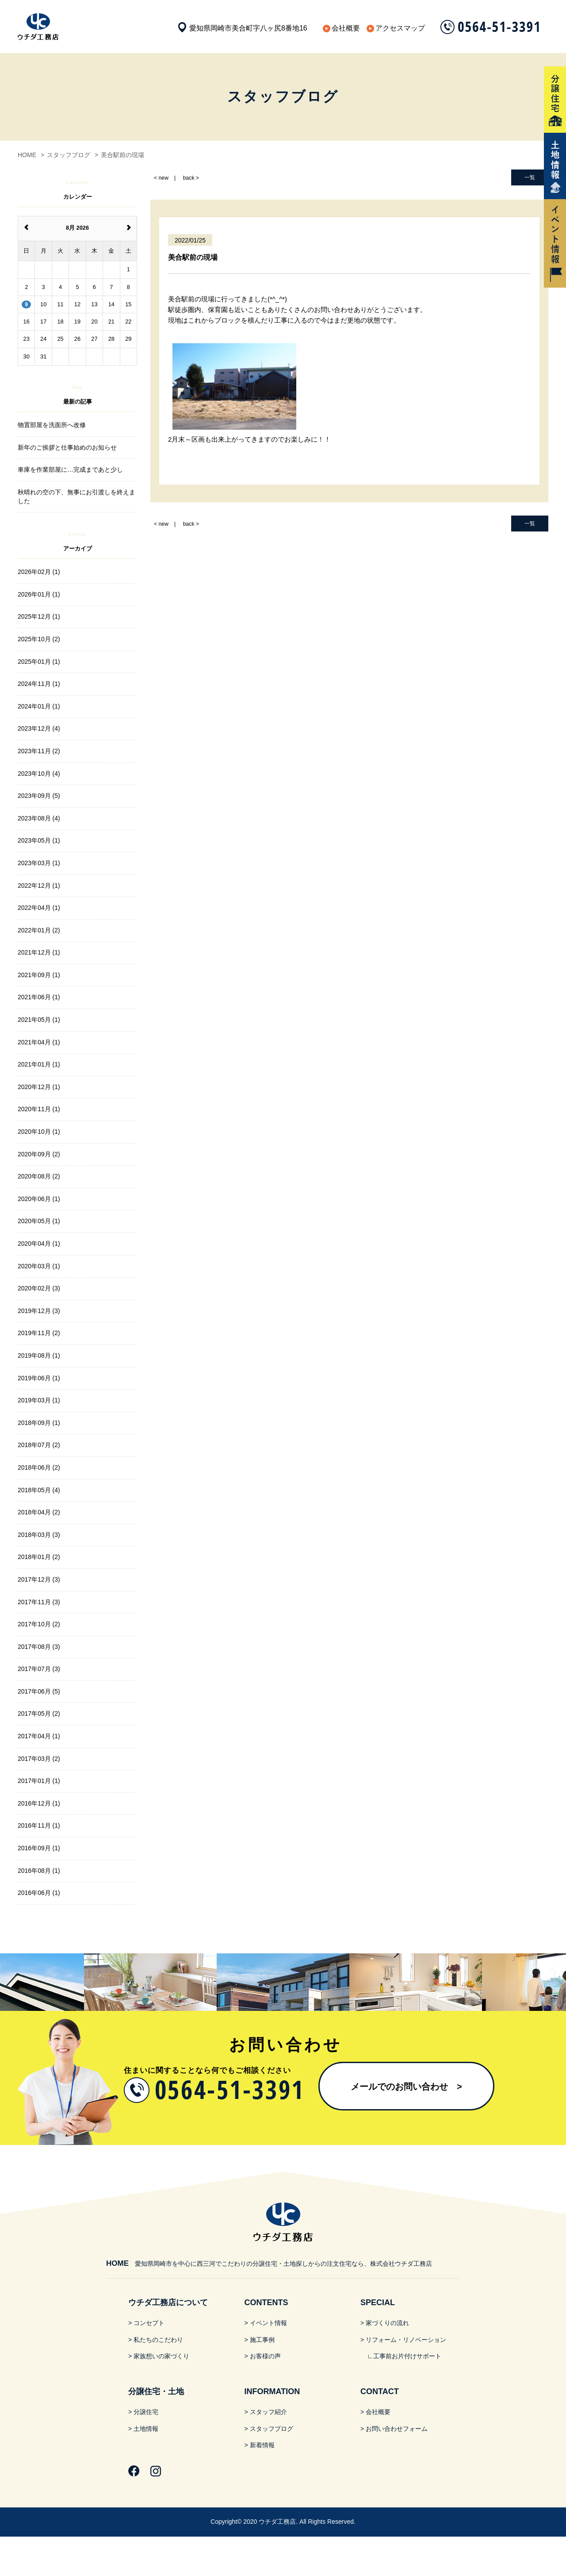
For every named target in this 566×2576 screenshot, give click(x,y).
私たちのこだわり (158, 2339)
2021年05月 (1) (39, 1019)
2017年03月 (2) (39, 1758)
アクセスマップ (400, 28)
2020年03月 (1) (39, 1266)
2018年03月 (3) (39, 1534)
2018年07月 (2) (39, 1444)
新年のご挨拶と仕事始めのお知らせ (67, 447)
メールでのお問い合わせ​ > (406, 2086)
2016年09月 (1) (39, 1848)
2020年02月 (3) (39, 1288)
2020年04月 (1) (39, 1243)
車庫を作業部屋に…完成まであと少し (70, 469)
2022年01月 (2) (39, 930)
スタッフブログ (271, 2428)
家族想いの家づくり (161, 2356)
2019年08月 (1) (39, 1355)
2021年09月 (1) (39, 974)
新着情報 (262, 2445)
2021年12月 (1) (39, 952)
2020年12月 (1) (39, 1086)
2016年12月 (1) (39, 1803)
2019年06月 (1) (39, 1378)
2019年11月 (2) (39, 1332)
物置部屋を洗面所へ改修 (52, 424)
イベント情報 (268, 2322)
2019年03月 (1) (39, 1400)
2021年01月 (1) (39, 1064)
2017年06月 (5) (39, 1691)
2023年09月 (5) (39, 795)
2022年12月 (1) (39, 885)
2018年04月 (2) (39, 1512)
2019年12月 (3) (39, 1310)
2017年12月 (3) (39, 1579)
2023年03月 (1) (39, 862)
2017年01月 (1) (39, 1780)
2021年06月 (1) (39, 997)
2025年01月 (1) (39, 661)
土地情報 (146, 2428)
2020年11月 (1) (39, 1109)
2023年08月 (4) (39, 818)
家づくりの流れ (387, 2322)
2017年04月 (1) (39, 1736)
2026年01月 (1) (39, 594)
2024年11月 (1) (39, 683)
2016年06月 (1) (39, 1892)
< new (161, 178)
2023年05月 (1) (39, 840)
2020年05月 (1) (39, 1220)
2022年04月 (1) (39, 907)
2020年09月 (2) (39, 1154)
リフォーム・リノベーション (406, 2339)
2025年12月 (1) (39, 616)
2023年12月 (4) (39, 728)
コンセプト (149, 2322)
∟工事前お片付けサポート (404, 2356)
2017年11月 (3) (39, 1602)
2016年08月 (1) (39, 1870)
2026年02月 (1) (39, 571)
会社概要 (346, 28)
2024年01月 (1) (39, 706)
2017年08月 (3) (39, 1646)
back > (191, 178)
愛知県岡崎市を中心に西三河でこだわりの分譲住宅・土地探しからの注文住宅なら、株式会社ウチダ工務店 (269, 2263)
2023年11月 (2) (39, 751)
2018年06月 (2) (39, 1467)
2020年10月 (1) (39, 1131)
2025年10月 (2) (39, 639)
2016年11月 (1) (39, 1825)
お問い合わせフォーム (397, 2428)
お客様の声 (265, 2356)
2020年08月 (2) (39, 1176)
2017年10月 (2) (39, 1624)
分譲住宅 (146, 2411)
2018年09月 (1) (39, 1422)
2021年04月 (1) (39, 1042)
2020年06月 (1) (39, 1198)
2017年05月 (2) (39, 1713)
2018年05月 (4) (39, 1490)
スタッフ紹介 (268, 2411)
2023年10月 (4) (39, 773)
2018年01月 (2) (39, 1556)
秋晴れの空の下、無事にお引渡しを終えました (76, 496)
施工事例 (262, 2339)
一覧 (529, 177)
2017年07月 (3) (39, 1668)
